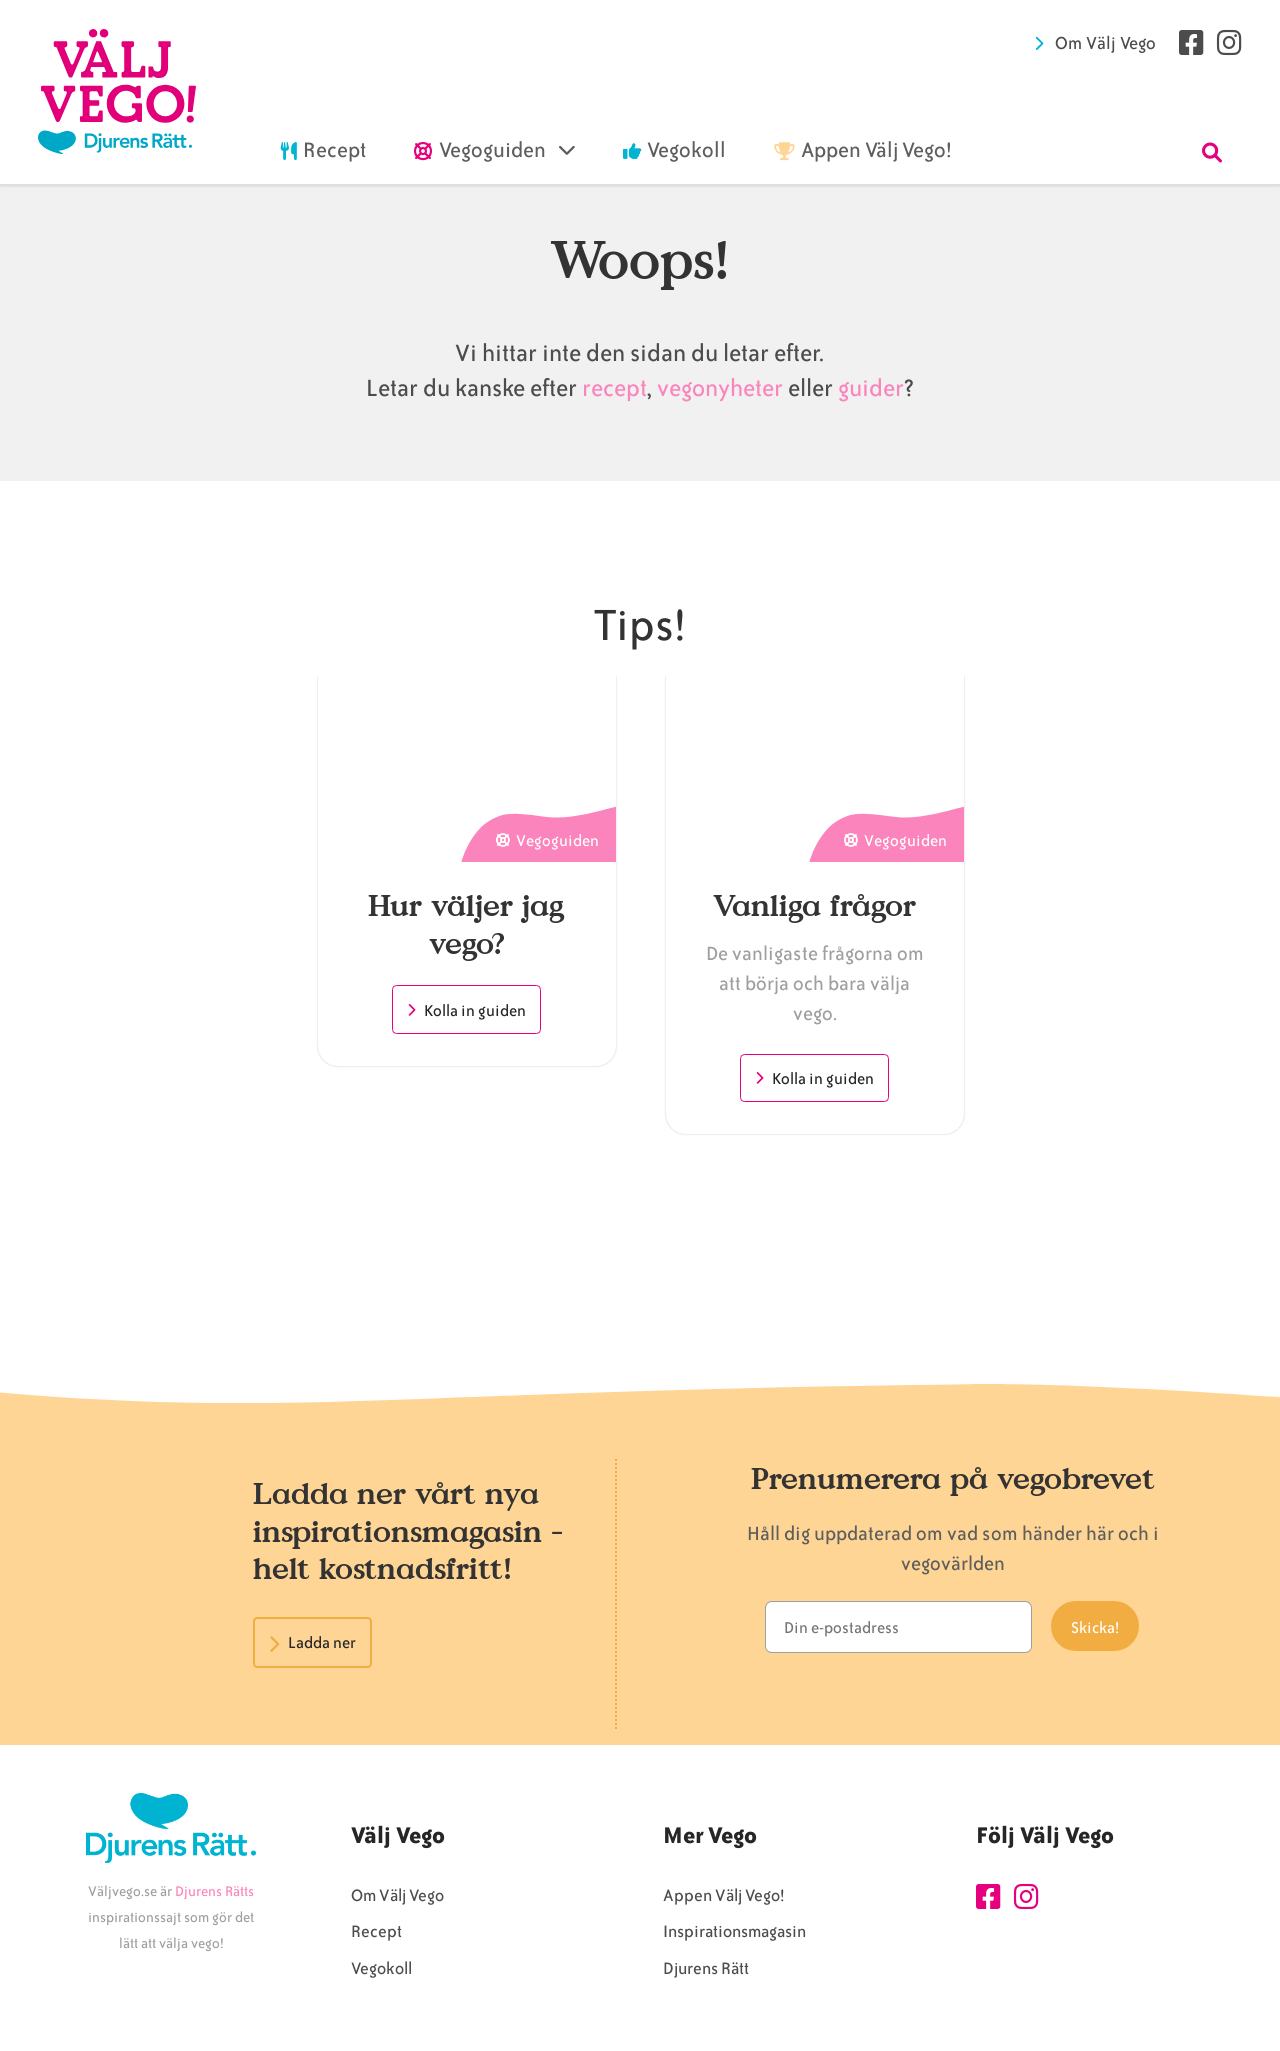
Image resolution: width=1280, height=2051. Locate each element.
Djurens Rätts (214, 1894)
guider (871, 388)
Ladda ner (322, 1643)
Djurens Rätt (706, 1971)
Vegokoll (381, 1971)
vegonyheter (720, 388)
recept (612, 388)
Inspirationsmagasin (734, 1934)
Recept (376, 1934)
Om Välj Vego (1105, 43)
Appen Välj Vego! (723, 1898)
